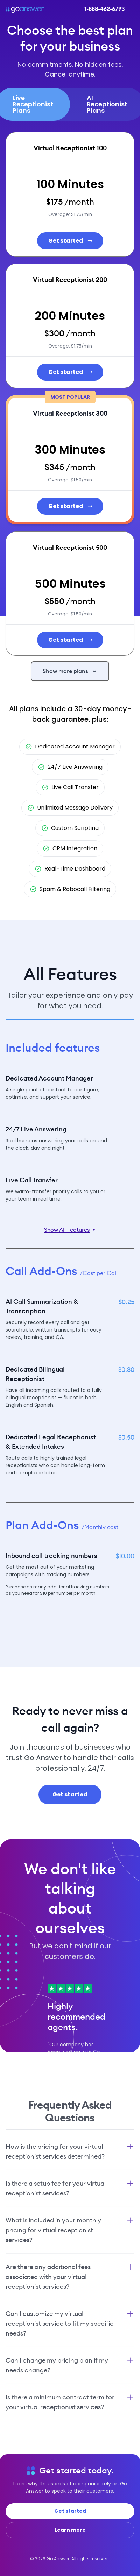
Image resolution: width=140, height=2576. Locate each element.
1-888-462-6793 (104, 9)
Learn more (70, 2530)
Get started (70, 241)
